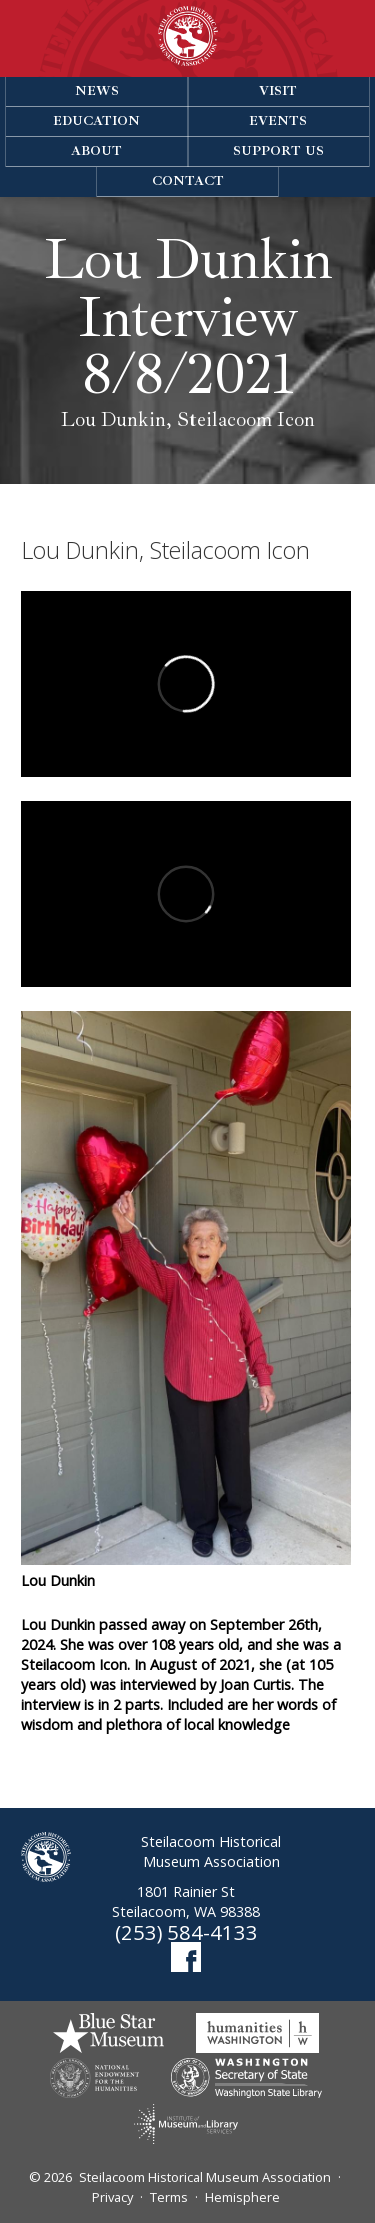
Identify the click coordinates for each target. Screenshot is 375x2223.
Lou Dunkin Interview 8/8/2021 (188, 317)
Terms (169, 2197)
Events (278, 121)
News (97, 91)
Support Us (278, 151)
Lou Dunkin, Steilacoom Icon (188, 420)
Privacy (112, 2197)
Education (96, 121)
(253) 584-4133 (186, 1932)
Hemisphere (242, 2197)
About (96, 151)
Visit (278, 91)
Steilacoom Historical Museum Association (205, 2177)
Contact (188, 181)
